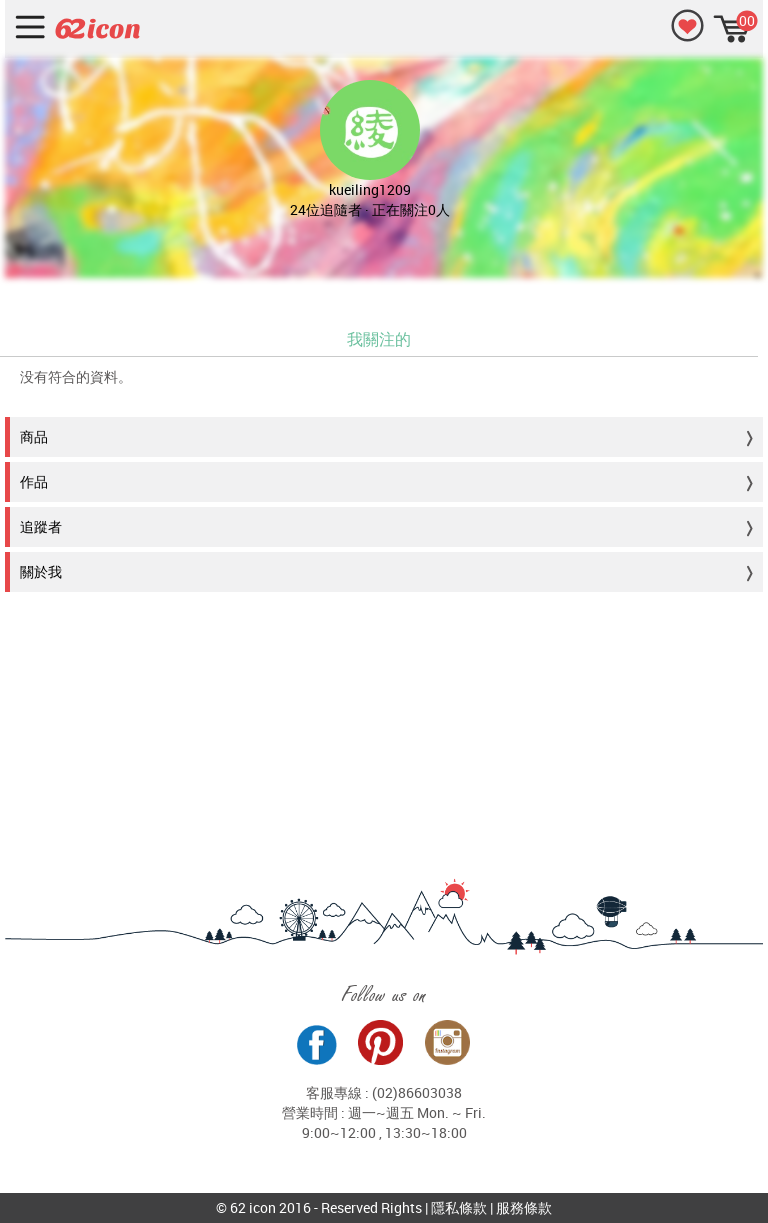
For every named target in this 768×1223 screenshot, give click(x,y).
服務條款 (524, 1207)
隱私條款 (459, 1207)
